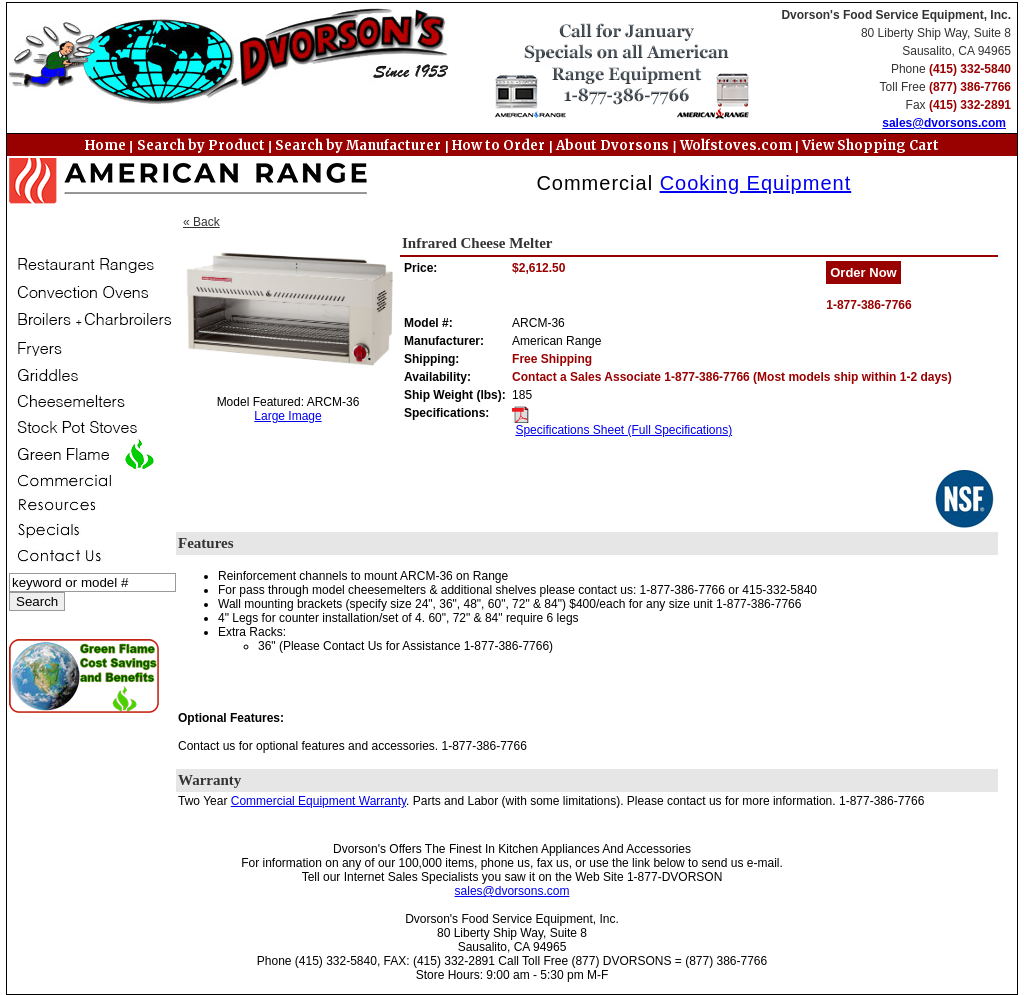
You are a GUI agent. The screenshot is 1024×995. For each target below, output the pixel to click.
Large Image (287, 416)
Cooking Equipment (756, 183)
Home (105, 145)
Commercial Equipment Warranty (318, 801)
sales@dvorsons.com (944, 123)
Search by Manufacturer (358, 145)
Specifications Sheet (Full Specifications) (623, 430)
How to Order (498, 145)
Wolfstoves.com (737, 145)
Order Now (863, 272)
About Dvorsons (612, 145)
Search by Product (201, 145)
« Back (201, 222)
